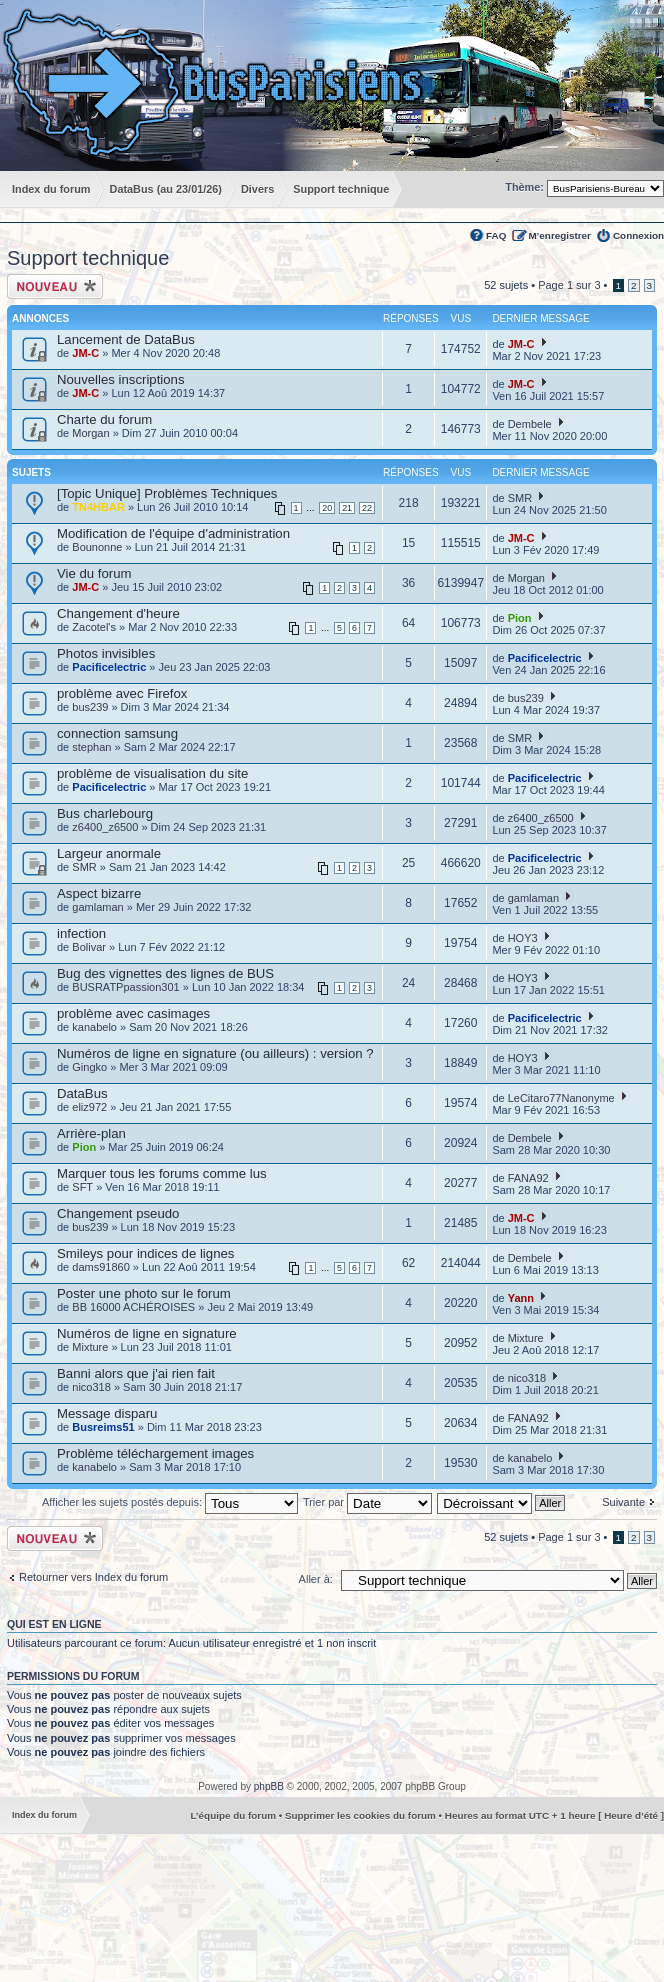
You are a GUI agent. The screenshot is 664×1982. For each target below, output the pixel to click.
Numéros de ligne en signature (147, 1333)
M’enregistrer (559, 235)
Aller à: (316, 1579)
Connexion (638, 235)
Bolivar (89, 947)
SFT (82, 1187)
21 (347, 508)
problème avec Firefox (122, 693)
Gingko (89, 1067)
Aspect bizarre (99, 893)
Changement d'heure (118, 613)
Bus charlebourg (105, 813)
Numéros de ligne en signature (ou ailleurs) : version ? (215, 1053)
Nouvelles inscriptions (121, 379)
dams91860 (101, 1267)
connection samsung (117, 733)
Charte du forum (104, 419)
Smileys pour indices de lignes (145, 1253)
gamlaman (97, 907)
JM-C (85, 353)
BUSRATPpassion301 (125, 987)
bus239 (90, 707)
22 (367, 508)
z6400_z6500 (105, 827)
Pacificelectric (109, 667)
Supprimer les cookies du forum (360, 1815)
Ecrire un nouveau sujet (55, 286)
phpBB (269, 1786)
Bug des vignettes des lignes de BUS (165, 973)
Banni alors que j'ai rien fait (136, 1373)
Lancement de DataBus (126, 339)
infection (81, 933)
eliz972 (89, 1107)
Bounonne (97, 547)
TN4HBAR (98, 507)
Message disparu (107, 1413)
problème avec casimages (133, 1013)
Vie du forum (94, 573)
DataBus (82, 1093)
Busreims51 (103, 1427)
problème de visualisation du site (152, 773)
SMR (520, 498)
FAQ (496, 235)
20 (327, 508)
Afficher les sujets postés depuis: (170, 1502)
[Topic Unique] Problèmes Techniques (167, 493)
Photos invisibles (106, 653)
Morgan (90, 433)
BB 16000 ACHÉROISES (133, 1307)
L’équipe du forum (233, 1815)
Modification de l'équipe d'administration (173, 533)
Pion (520, 618)
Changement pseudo (118, 1213)
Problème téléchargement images (155, 1453)
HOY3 (523, 938)
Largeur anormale (109, 853)
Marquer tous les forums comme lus (162, 1173)
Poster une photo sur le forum (144, 1293)
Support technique (88, 258)
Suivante (623, 1502)
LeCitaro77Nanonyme (561, 1098)
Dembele (530, 424)
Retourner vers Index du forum (93, 1577)
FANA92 (528, 1178)
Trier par (367, 1502)
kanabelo (94, 1027)
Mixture (90, 1347)
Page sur (569, 285)
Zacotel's (94, 627)
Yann (521, 1298)
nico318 (91, 1387)
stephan (91, 747)
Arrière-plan (91, 1133)
